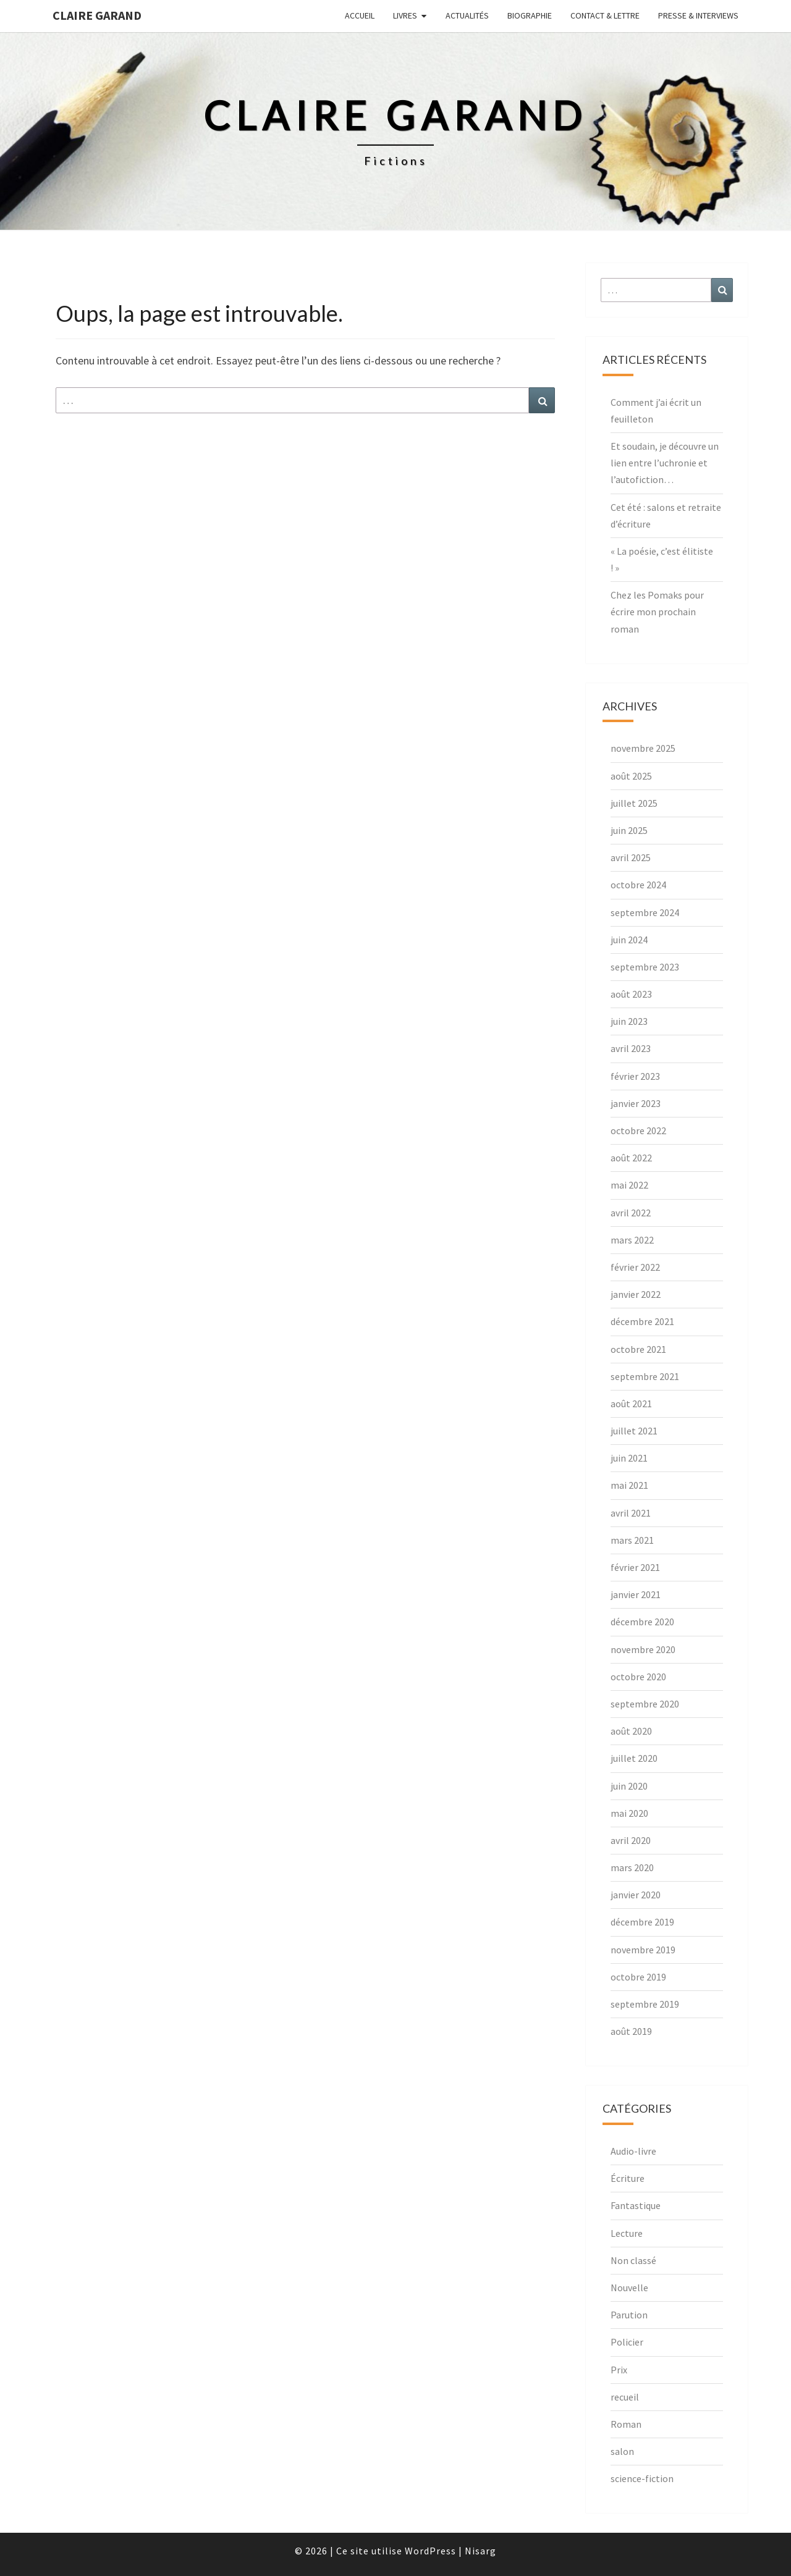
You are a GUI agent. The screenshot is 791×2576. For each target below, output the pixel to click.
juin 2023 (629, 1021)
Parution (629, 2315)
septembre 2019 (645, 2004)
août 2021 (631, 1403)
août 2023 (631, 994)
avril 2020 (631, 1840)
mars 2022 (632, 1240)
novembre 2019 (643, 1949)
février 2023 (635, 1076)
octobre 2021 (638, 1349)
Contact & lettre (605, 15)
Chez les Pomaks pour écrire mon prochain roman (657, 611)
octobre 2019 (638, 1977)
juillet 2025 (634, 803)
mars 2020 (632, 1867)
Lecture (627, 2233)
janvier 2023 (636, 1103)
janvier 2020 (636, 1894)
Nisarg (480, 2550)
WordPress (430, 2550)
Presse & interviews (698, 15)
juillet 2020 (634, 1758)
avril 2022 (631, 1212)
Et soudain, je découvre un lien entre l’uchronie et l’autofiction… (665, 463)
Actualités (467, 15)
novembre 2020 (643, 1649)
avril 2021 (631, 1513)
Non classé (633, 2260)
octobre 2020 (638, 1676)
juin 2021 (629, 1458)
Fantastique (636, 2205)
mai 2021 (629, 1485)
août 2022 (631, 1157)
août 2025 (631, 776)
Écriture (628, 2178)
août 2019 (631, 2031)
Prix (619, 2369)
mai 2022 (629, 1185)
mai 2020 (629, 1813)
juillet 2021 (634, 1431)
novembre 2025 (643, 748)
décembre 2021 (642, 1321)
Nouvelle (629, 2287)
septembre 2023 (645, 967)
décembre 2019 (642, 1922)
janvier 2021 (636, 1594)
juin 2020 (629, 1786)
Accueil (359, 15)
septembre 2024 (645, 912)
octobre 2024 (638, 884)
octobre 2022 (638, 1130)
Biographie (529, 15)
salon (622, 2451)
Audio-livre (633, 2151)
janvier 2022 (636, 1294)
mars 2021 (632, 1540)
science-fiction (642, 2478)
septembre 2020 (645, 1704)
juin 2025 (629, 830)
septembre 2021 (645, 1376)
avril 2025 (631, 857)
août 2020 (631, 1731)
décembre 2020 (642, 1621)
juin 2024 (629, 939)
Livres (405, 15)
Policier (627, 2342)
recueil (625, 2397)
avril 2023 (631, 1048)
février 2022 (635, 1267)
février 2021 (635, 1567)
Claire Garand (97, 15)
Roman (626, 2424)
